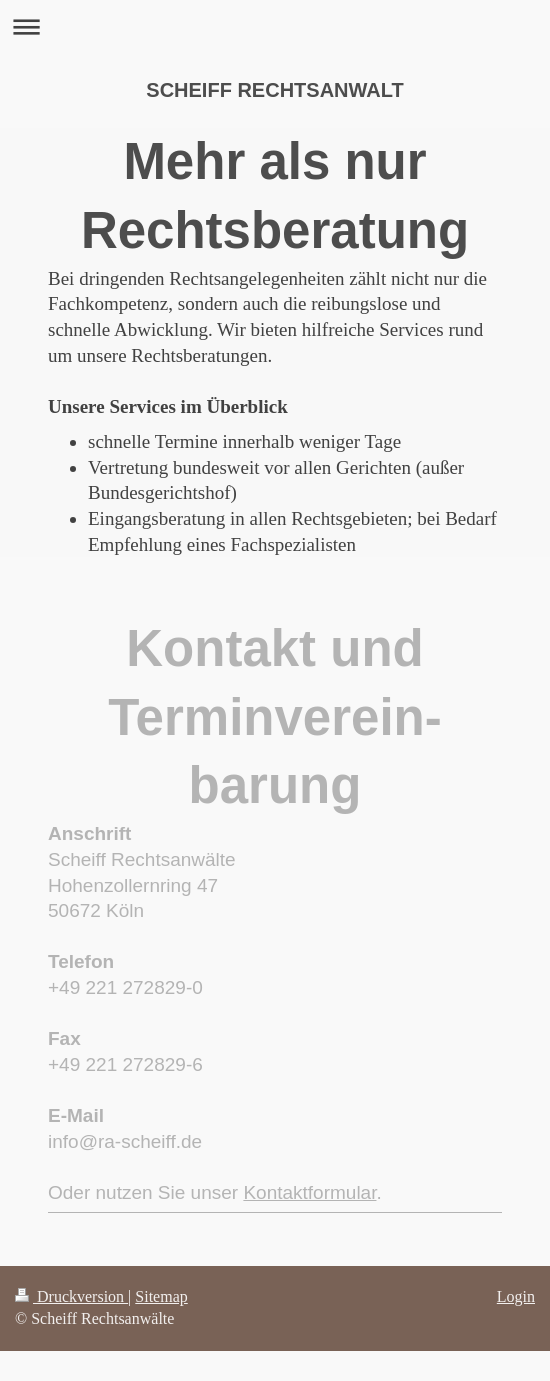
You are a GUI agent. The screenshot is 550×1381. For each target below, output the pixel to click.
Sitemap (161, 1296)
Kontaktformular (309, 1192)
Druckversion (71, 1296)
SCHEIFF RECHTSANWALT (274, 90)
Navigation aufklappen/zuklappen (275, 26)
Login (516, 1296)
